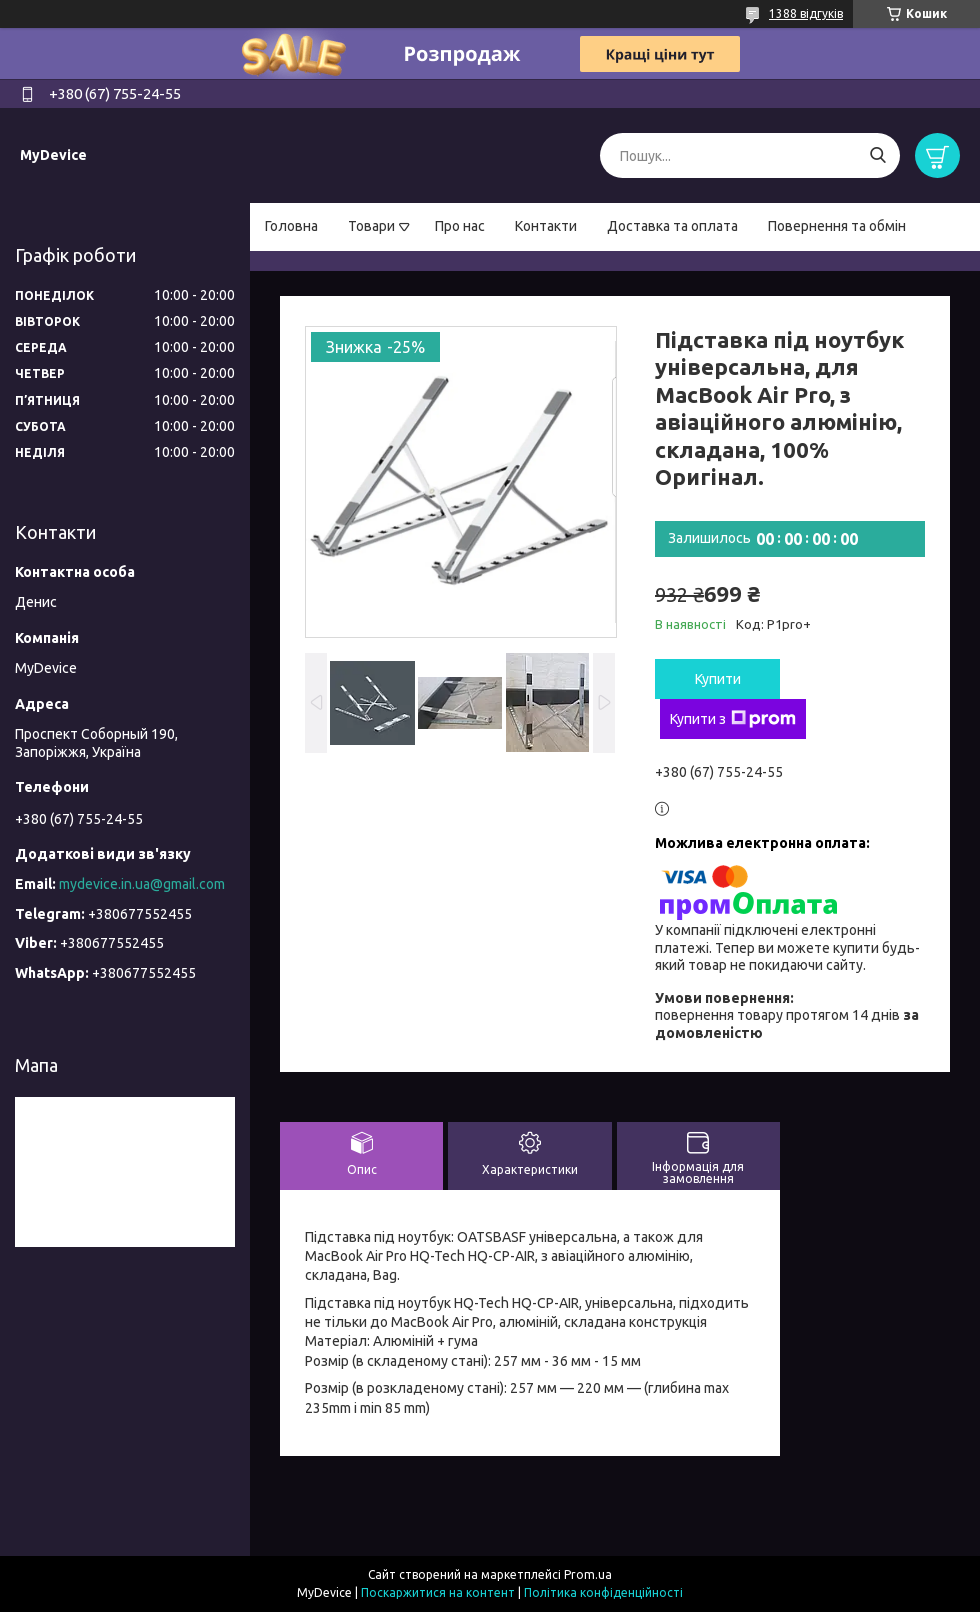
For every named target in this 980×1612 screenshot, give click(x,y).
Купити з (733, 719)
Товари (371, 226)
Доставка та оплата (672, 226)
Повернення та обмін (837, 226)
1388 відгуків (806, 13)
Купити (718, 679)
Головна (291, 226)
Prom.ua (588, 1574)
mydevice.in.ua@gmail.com (142, 884)
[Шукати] (877, 155)
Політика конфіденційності (603, 1592)
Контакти (546, 226)
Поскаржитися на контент (438, 1592)
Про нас (460, 226)
